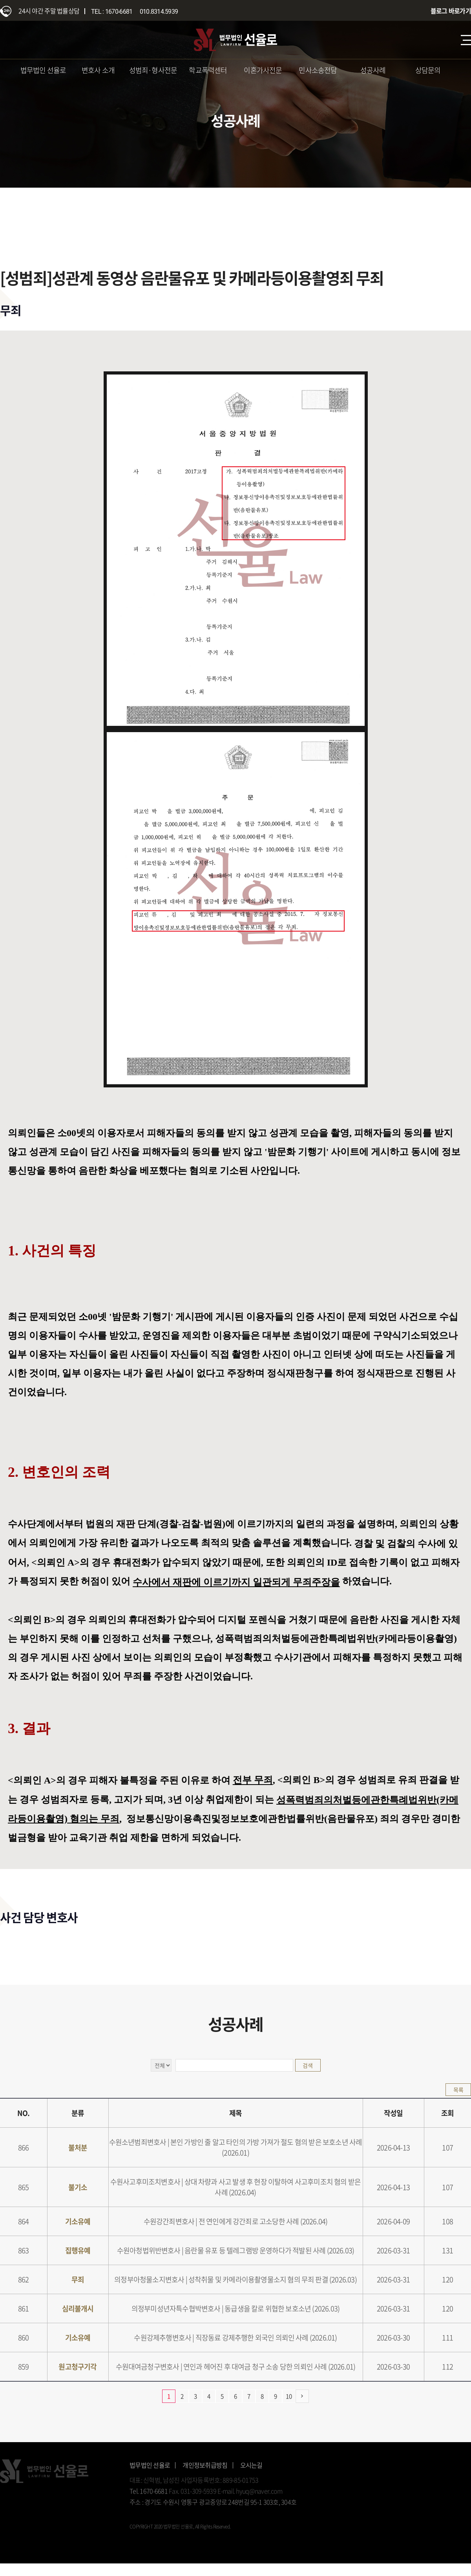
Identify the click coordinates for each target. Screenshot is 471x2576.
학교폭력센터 (208, 70)
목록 (458, 2090)
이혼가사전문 (263, 70)
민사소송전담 (318, 70)
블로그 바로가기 (451, 10)
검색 (308, 2065)
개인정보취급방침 (205, 2465)
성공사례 (373, 70)
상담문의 (428, 70)
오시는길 (251, 2465)
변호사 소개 (98, 70)
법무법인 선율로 (43, 70)
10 (289, 2396)
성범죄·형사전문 (153, 70)
